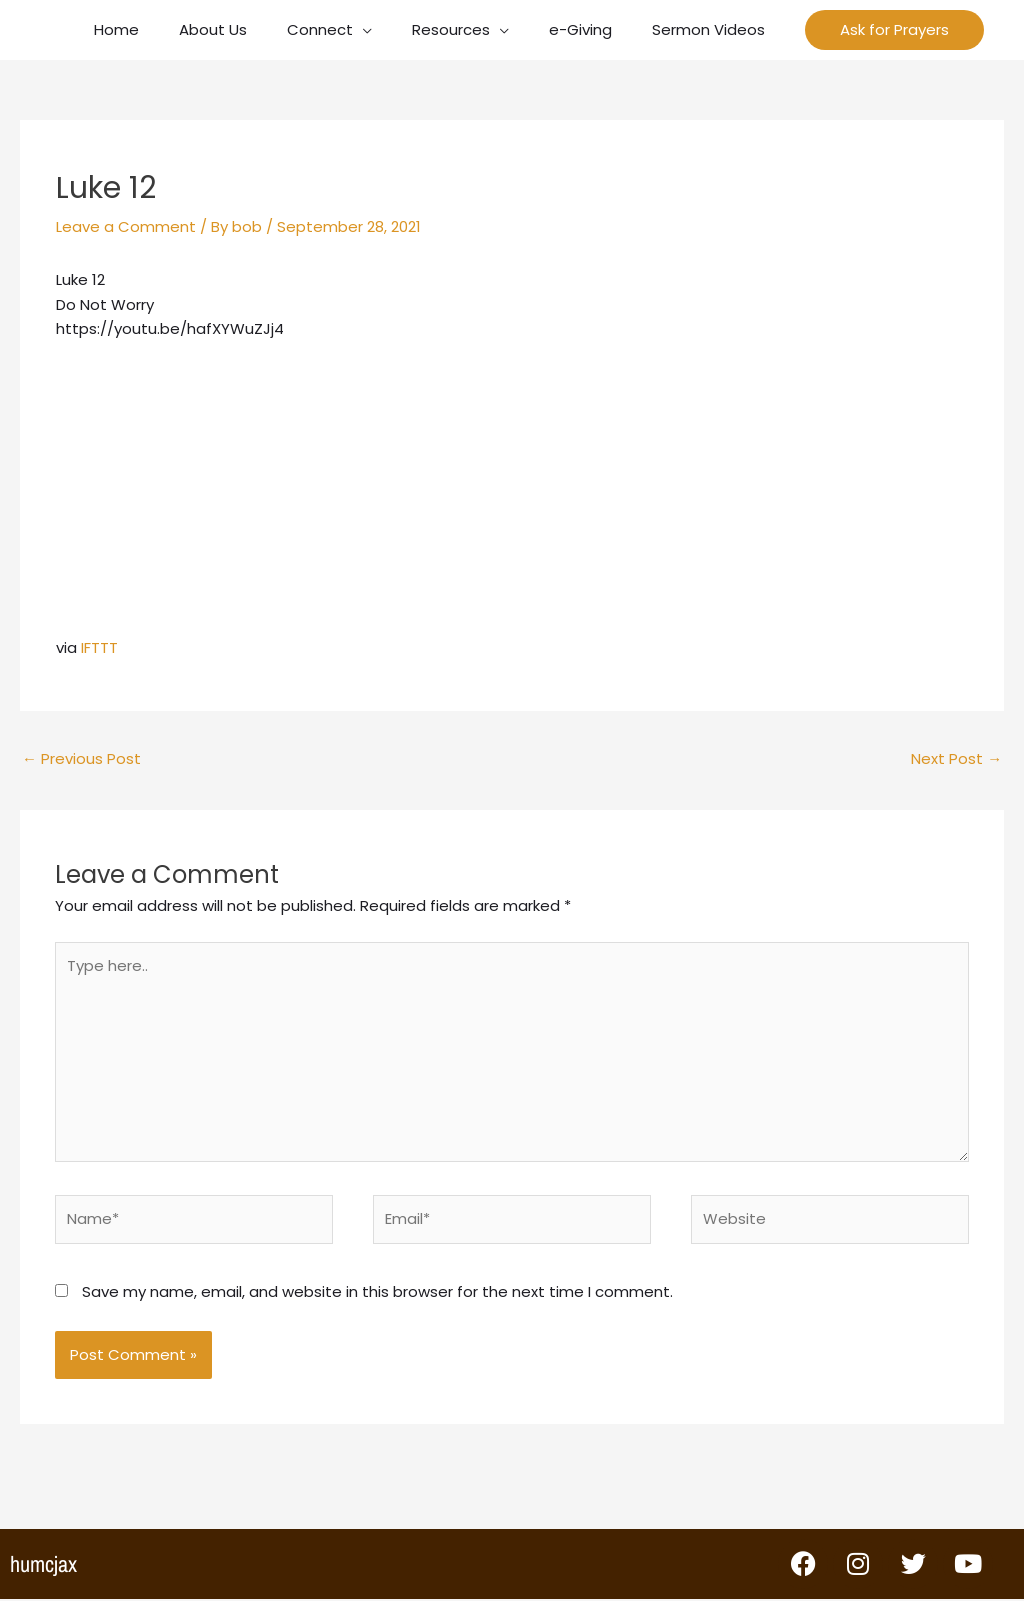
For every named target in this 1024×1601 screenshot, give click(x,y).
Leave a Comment (126, 226)
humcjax (43, 1566)
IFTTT (99, 647)
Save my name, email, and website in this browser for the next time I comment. (377, 1293)
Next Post (956, 758)
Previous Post (81, 758)
